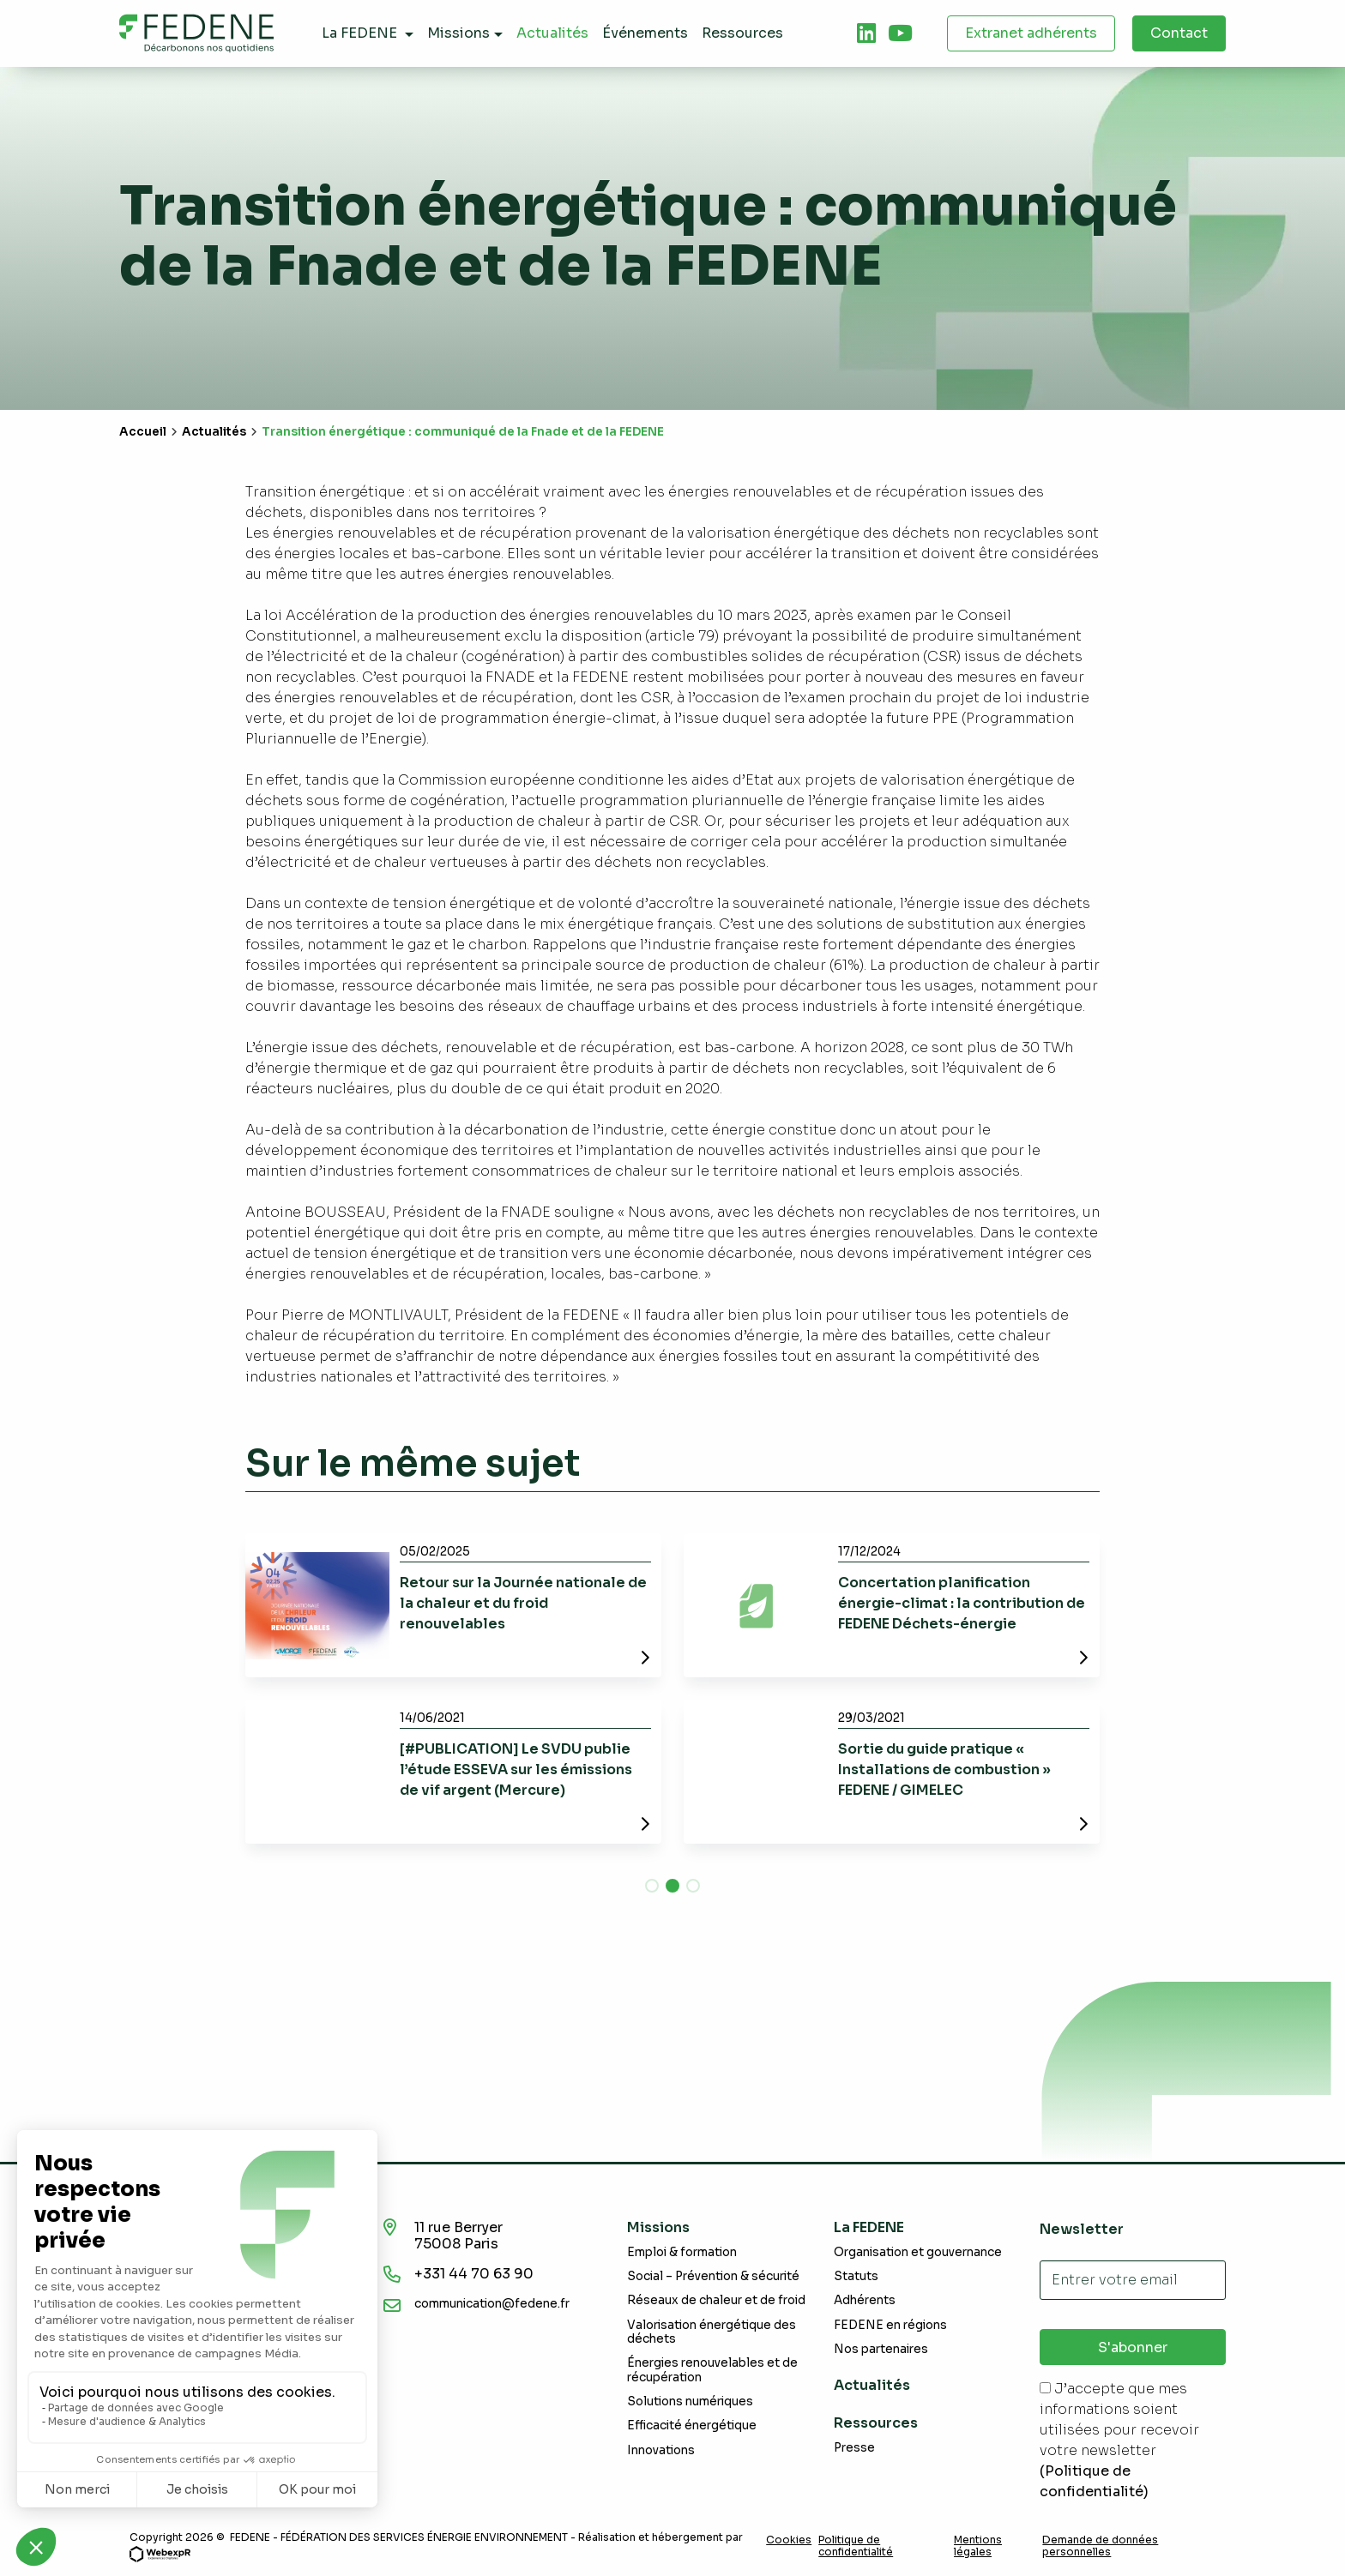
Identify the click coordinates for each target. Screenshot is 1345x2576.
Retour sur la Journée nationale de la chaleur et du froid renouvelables (523, 1603)
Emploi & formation (682, 2252)
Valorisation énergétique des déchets (711, 2332)
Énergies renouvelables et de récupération (712, 2370)
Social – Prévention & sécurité (713, 2276)
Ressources (876, 2423)
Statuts (856, 2276)
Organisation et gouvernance (918, 2252)
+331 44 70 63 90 (474, 2274)
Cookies (788, 2540)
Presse (854, 2448)
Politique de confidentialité (855, 2546)
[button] (652, 1886)
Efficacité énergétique (692, 2425)
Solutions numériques (690, 2401)
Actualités (214, 431)
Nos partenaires (881, 2349)
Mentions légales (978, 2546)
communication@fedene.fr (492, 2303)
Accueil (142, 431)
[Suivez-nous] (866, 33)
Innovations (661, 2450)
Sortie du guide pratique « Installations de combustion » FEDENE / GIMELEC (944, 1769)
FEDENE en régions (890, 2325)
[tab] (866, 33)
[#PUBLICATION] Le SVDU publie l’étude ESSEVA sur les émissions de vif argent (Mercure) (516, 1769)
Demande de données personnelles (1100, 2546)
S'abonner (1132, 2347)
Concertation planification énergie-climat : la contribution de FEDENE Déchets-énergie (961, 1603)
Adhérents (865, 2300)
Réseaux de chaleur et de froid (716, 2300)
